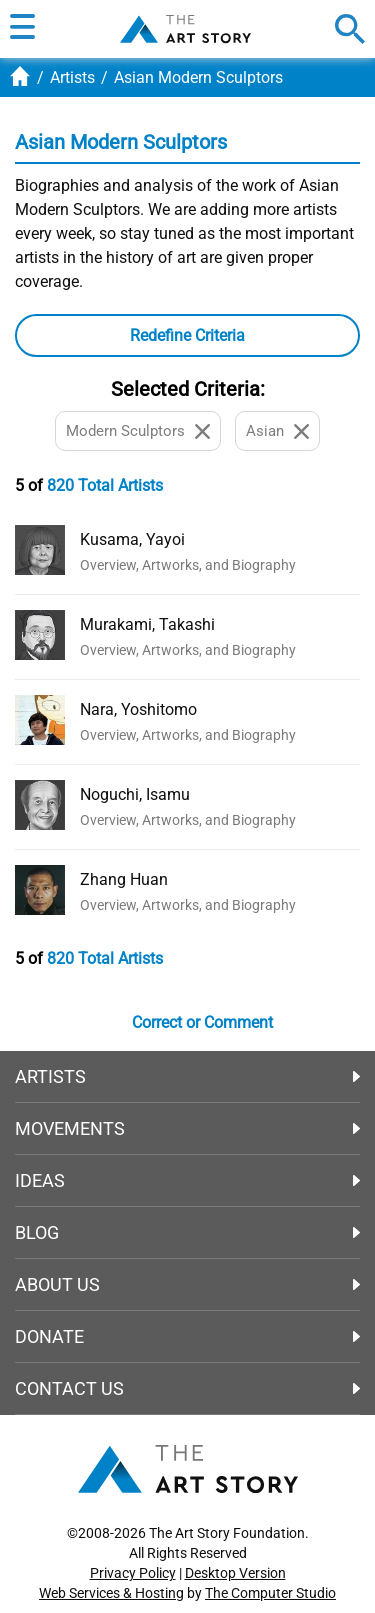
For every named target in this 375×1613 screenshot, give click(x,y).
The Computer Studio (270, 1593)
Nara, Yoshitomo (138, 709)
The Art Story (185, 29)
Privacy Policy (133, 1573)
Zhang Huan (124, 879)
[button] (22, 29)
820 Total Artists (105, 485)
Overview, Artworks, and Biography (188, 565)
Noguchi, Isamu (135, 794)
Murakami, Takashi (147, 624)
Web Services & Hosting (111, 1593)
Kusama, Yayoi (132, 539)
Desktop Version (235, 1573)
